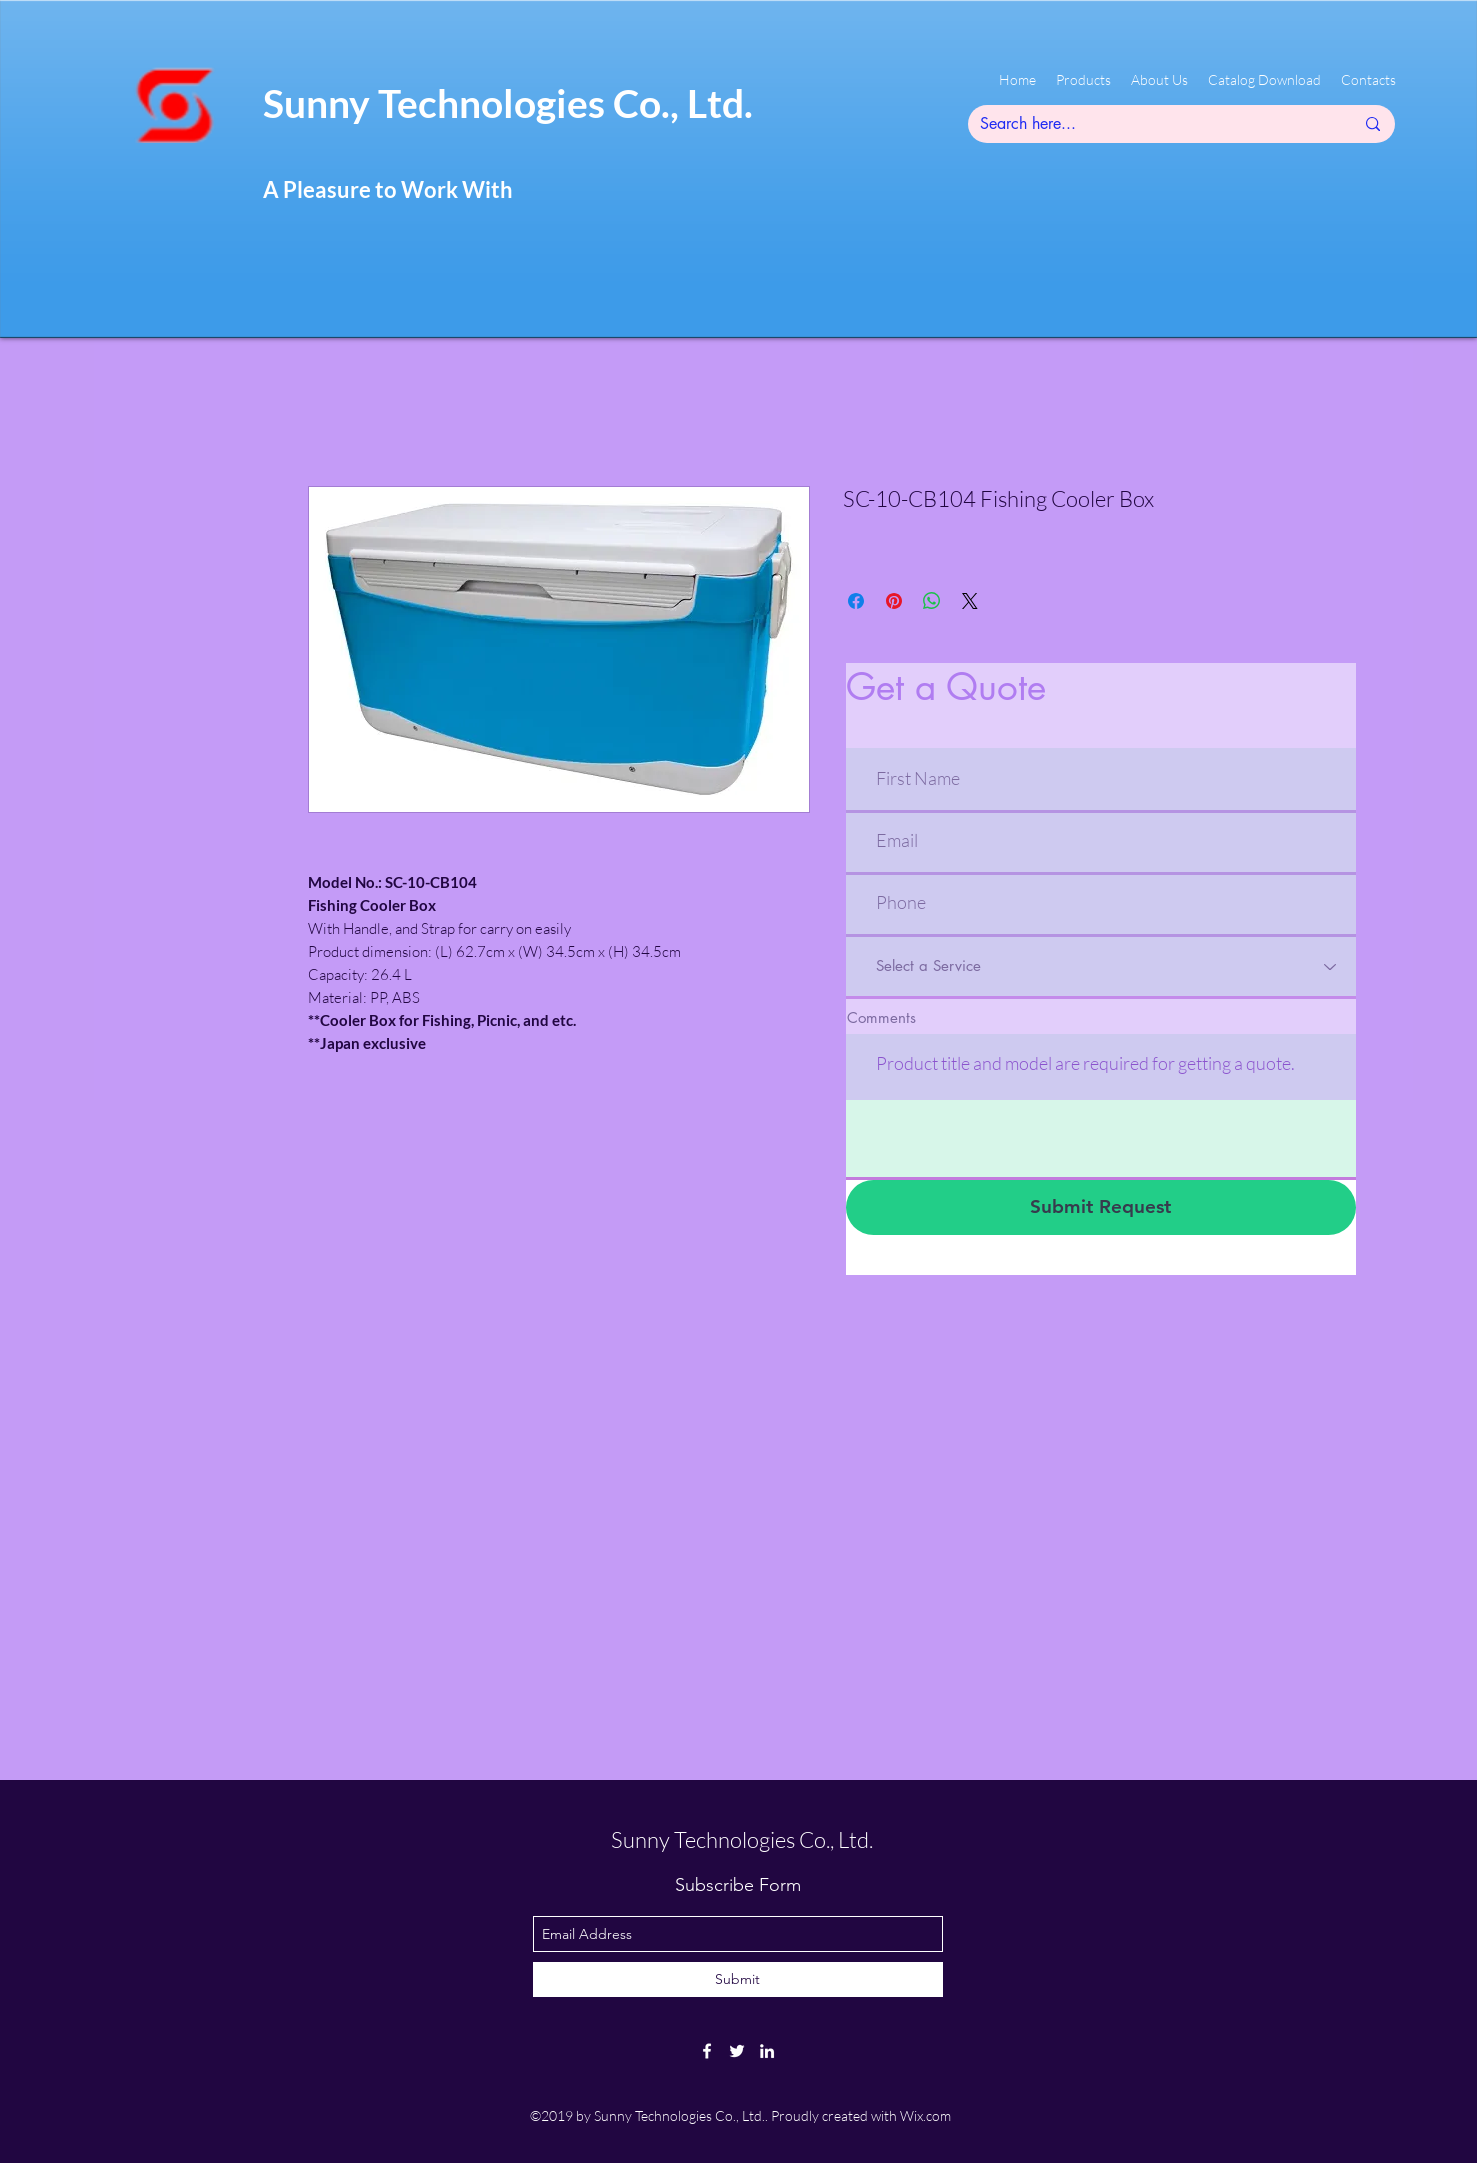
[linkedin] (767, 2051)
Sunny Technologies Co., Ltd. (508, 103)
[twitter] (737, 2051)
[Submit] (738, 1979)
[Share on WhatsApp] (932, 601)
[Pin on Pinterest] (894, 601)
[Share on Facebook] (856, 601)
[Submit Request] (1101, 1207)
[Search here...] (1152, 124)
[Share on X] (970, 601)
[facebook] (707, 2051)
